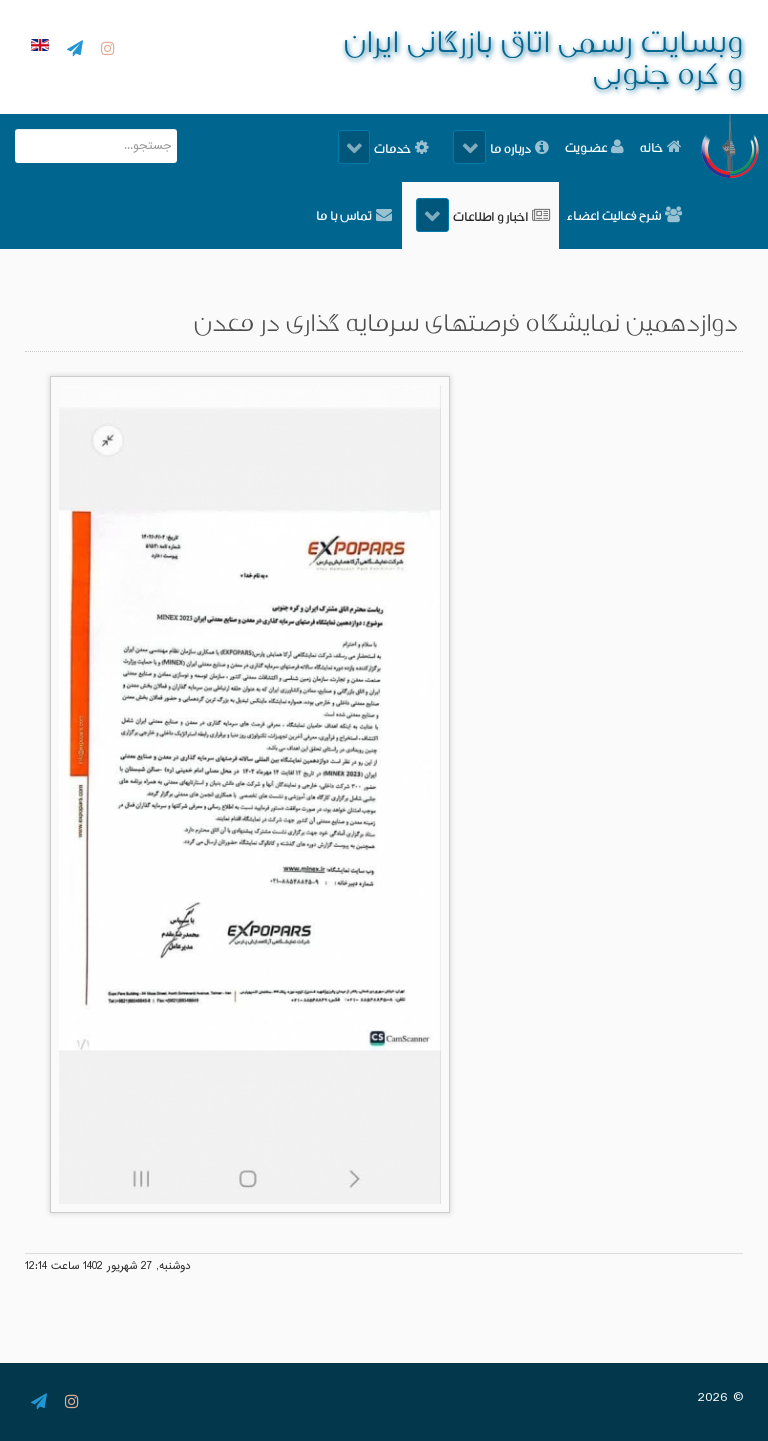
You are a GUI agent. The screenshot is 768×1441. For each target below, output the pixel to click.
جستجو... (176, 129)
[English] (37, 47)
